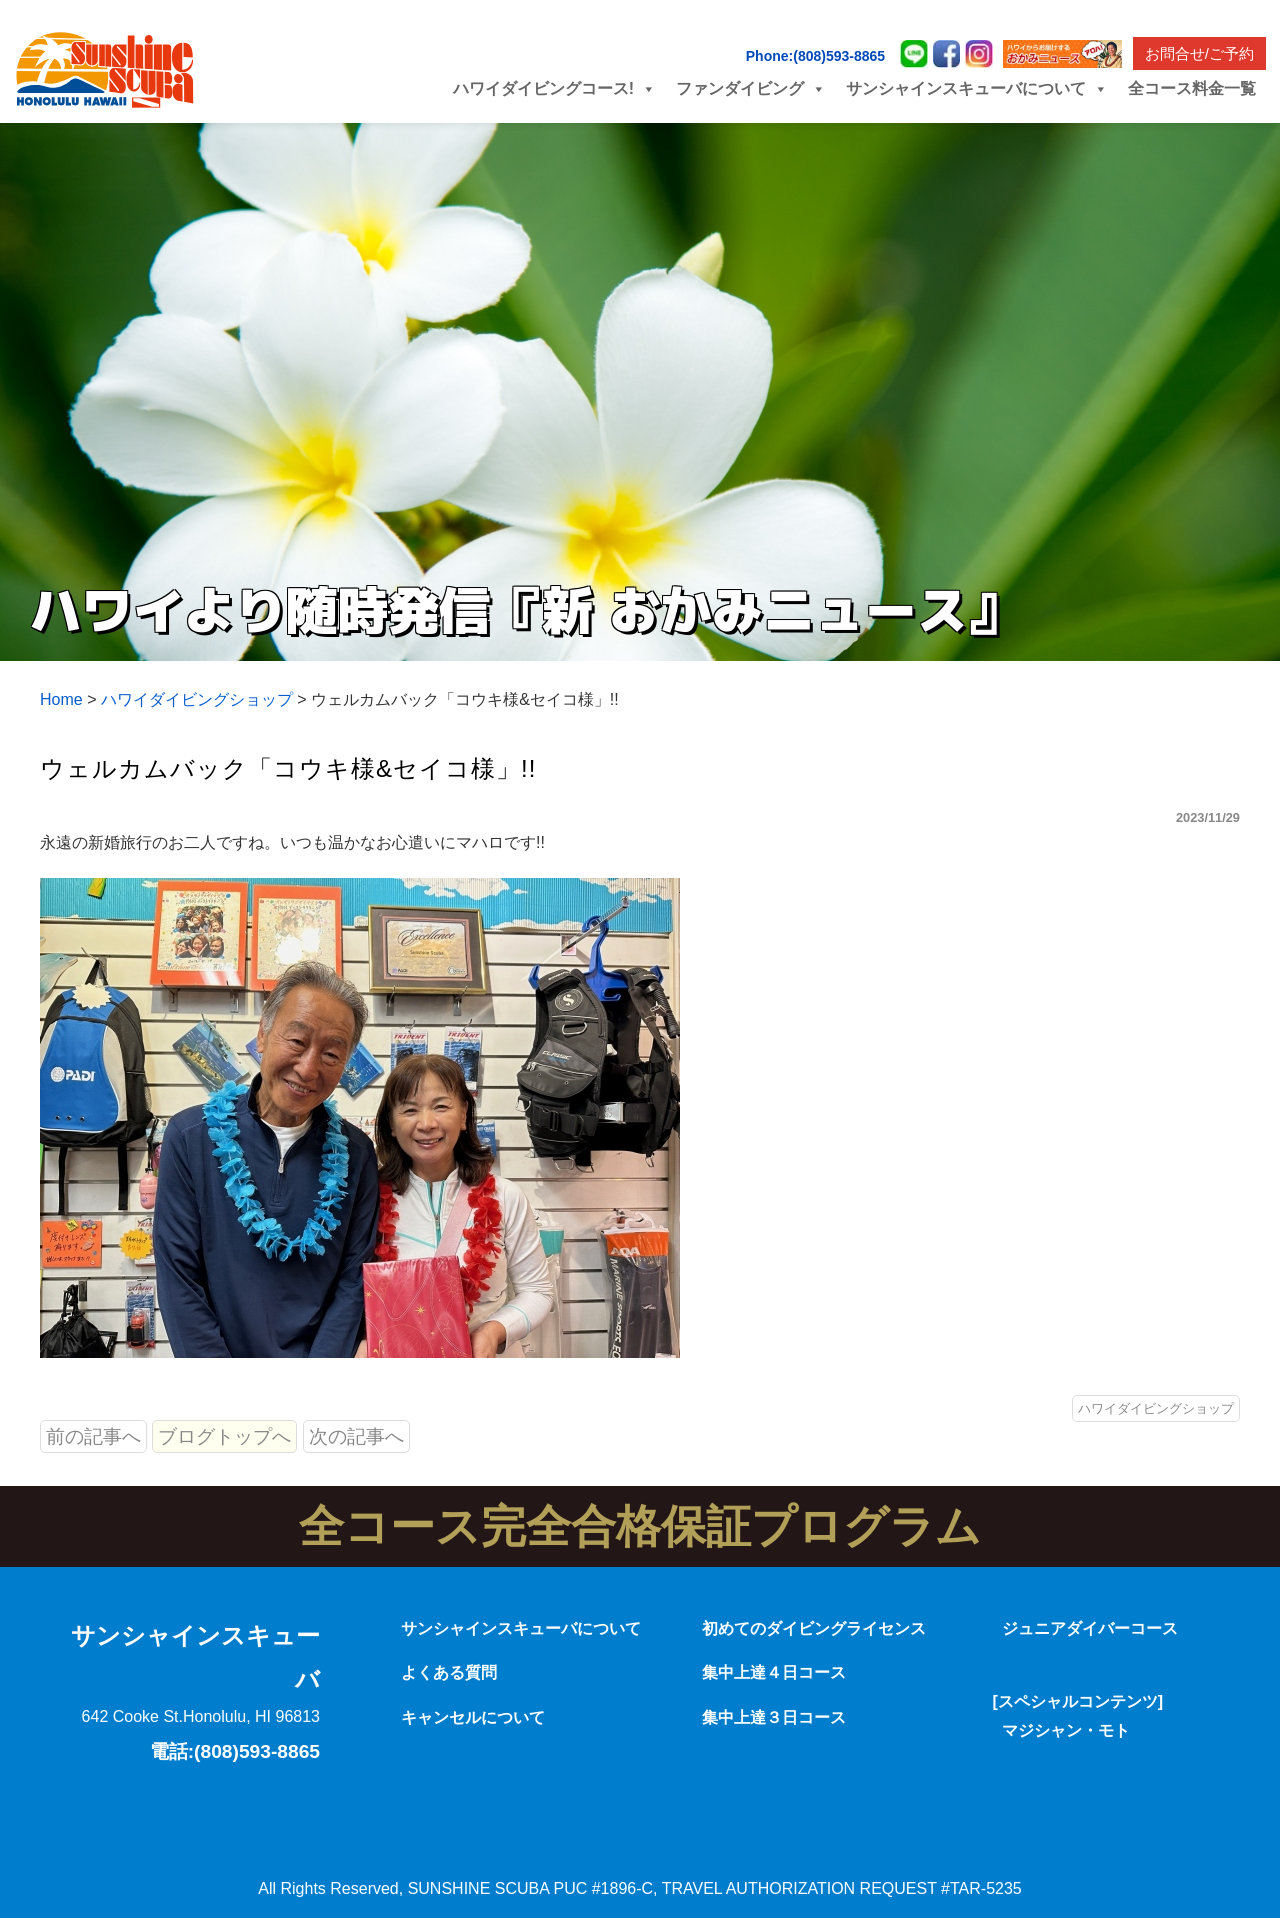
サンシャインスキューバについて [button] (977, 88)
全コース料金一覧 (1192, 88)
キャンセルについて (473, 1717)
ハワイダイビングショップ (1156, 1408)
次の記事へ (356, 1436)
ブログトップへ (224, 1436)
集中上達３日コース (774, 1717)
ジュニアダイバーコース (1090, 1628)
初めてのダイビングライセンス (814, 1628)
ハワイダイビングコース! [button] (554, 88)
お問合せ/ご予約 (1199, 53)
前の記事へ (93, 1436)
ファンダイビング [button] (751, 88)
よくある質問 (449, 1672)
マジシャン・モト (1066, 1730)
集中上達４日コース (774, 1672)
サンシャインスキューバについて (521, 1628)
